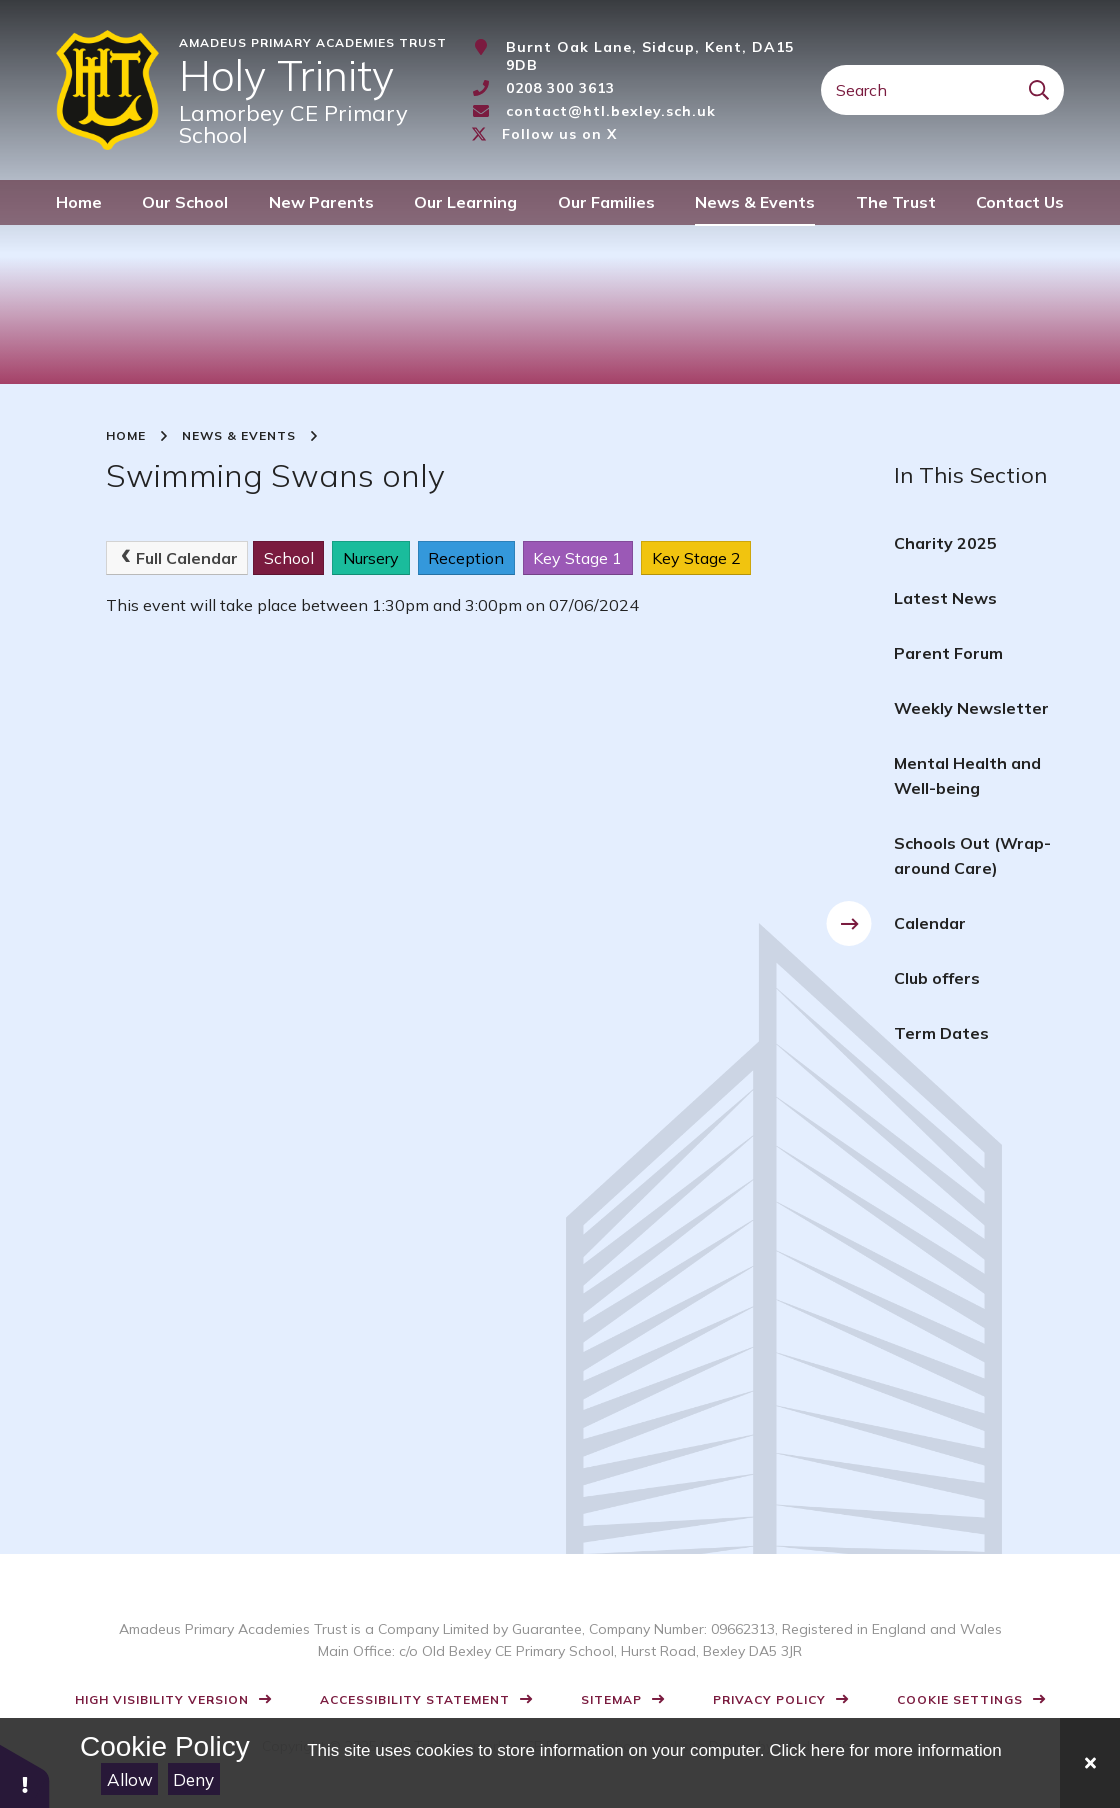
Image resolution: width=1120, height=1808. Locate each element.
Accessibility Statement (415, 1699)
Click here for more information (885, 1750)
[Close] (1090, 1763)
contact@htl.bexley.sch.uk (611, 111)
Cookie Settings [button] (960, 1699)
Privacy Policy (769, 1699)
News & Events (239, 436)
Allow (130, 1779)
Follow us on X (559, 134)
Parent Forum (948, 653)
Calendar (930, 923)
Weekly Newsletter (971, 708)
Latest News (945, 598)
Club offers (937, 978)
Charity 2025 (945, 543)
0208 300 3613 (560, 88)
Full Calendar (177, 558)
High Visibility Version (162, 1699)
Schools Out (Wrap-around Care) (972, 855)
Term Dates (941, 1033)
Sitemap (611, 1699)
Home (126, 436)
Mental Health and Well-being (967, 775)
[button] (25, 1775)
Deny (193, 1779)
